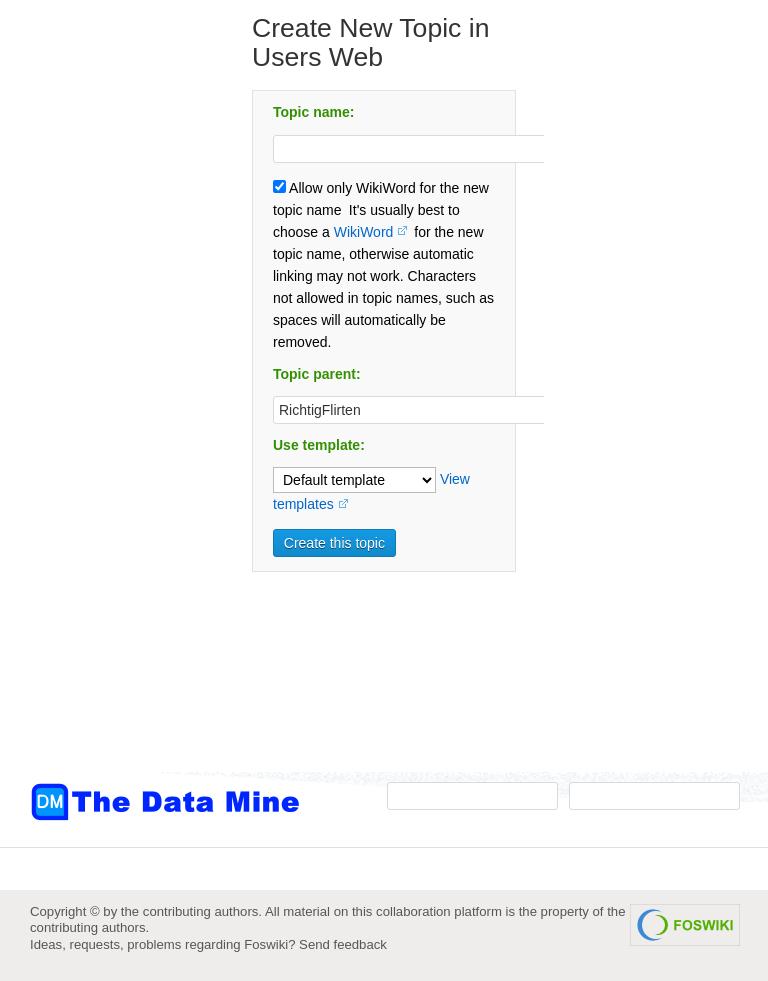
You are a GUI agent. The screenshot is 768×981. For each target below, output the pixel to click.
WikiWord (364, 232)
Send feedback (343, 944)
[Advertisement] (110, 403)
